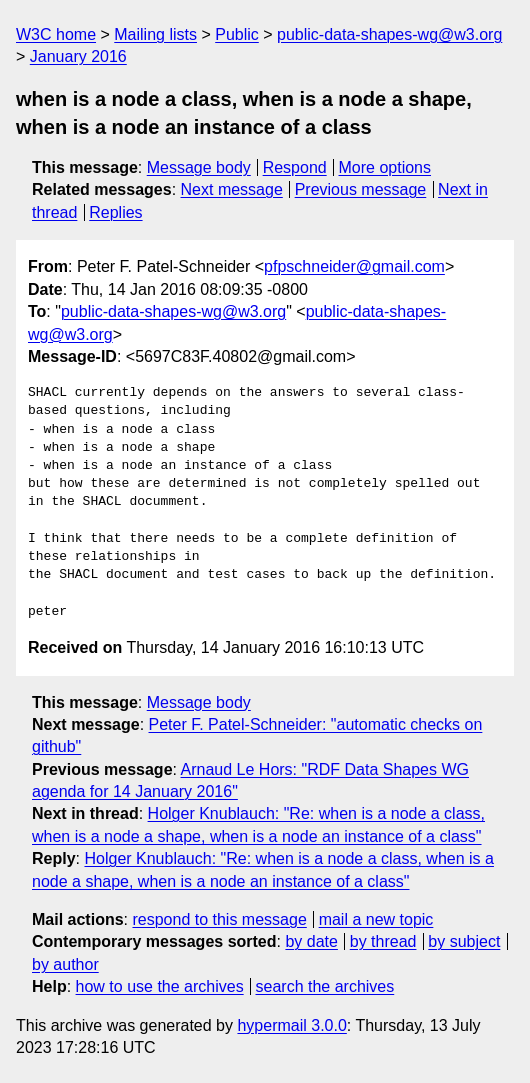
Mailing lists (155, 34)
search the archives (325, 986)
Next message (232, 189)
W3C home (56, 34)
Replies (115, 212)
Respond (295, 167)
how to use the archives (160, 986)
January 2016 (78, 56)
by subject (464, 941)
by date (311, 941)
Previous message (361, 189)
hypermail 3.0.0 (291, 1025)
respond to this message (219, 919)
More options (385, 167)
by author (65, 964)
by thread (383, 941)
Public (237, 34)
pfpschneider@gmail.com (354, 266)
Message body (199, 167)
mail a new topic (376, 919)
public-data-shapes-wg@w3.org (389, 34)
